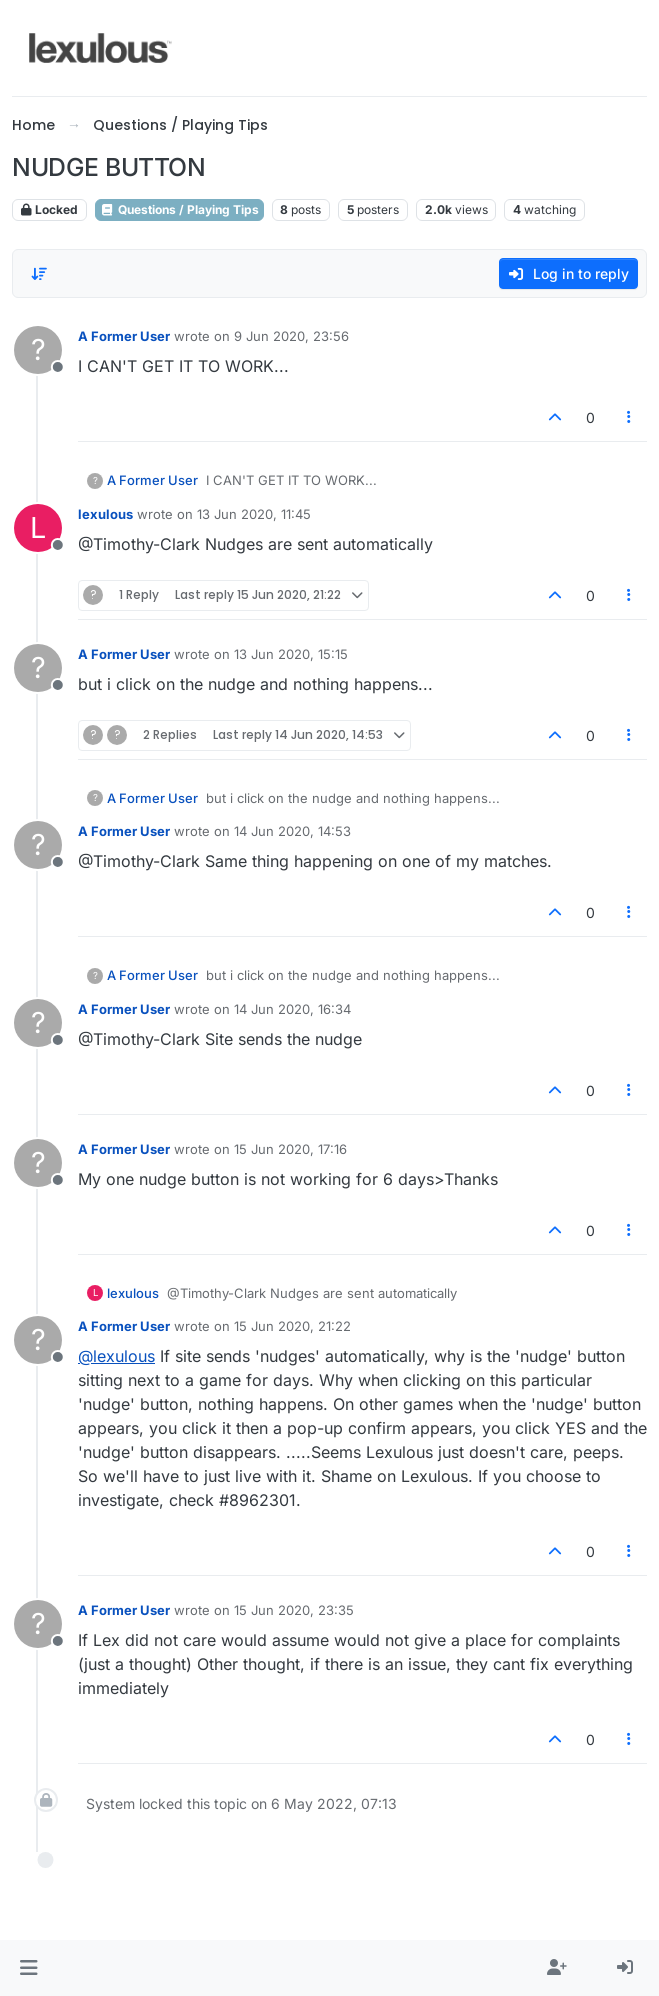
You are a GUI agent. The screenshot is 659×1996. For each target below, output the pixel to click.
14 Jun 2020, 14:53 (292, 831)
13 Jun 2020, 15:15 (291, 654)
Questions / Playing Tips (179, 209)
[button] (28, 1968)
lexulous (105, 514)
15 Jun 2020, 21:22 (292, 1326)
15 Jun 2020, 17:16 (290, 1149)
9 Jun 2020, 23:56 (291, 336)
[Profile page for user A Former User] (38, 350)
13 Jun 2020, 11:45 (254, 514)
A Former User (124, 336)
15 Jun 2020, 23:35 (294, 1610)
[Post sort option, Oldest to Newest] (39, 274)
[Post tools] (630, 417)
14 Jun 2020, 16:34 (292, 1009)
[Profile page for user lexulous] (38, 528)
